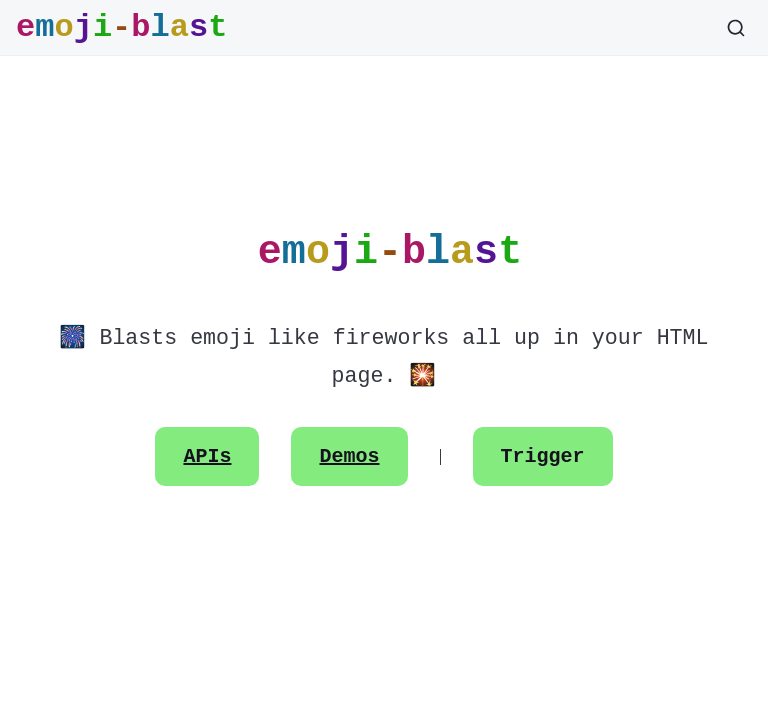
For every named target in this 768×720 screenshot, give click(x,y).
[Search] (736, 28)
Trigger (543, 456)
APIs (208, 456)
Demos (350, 456)
